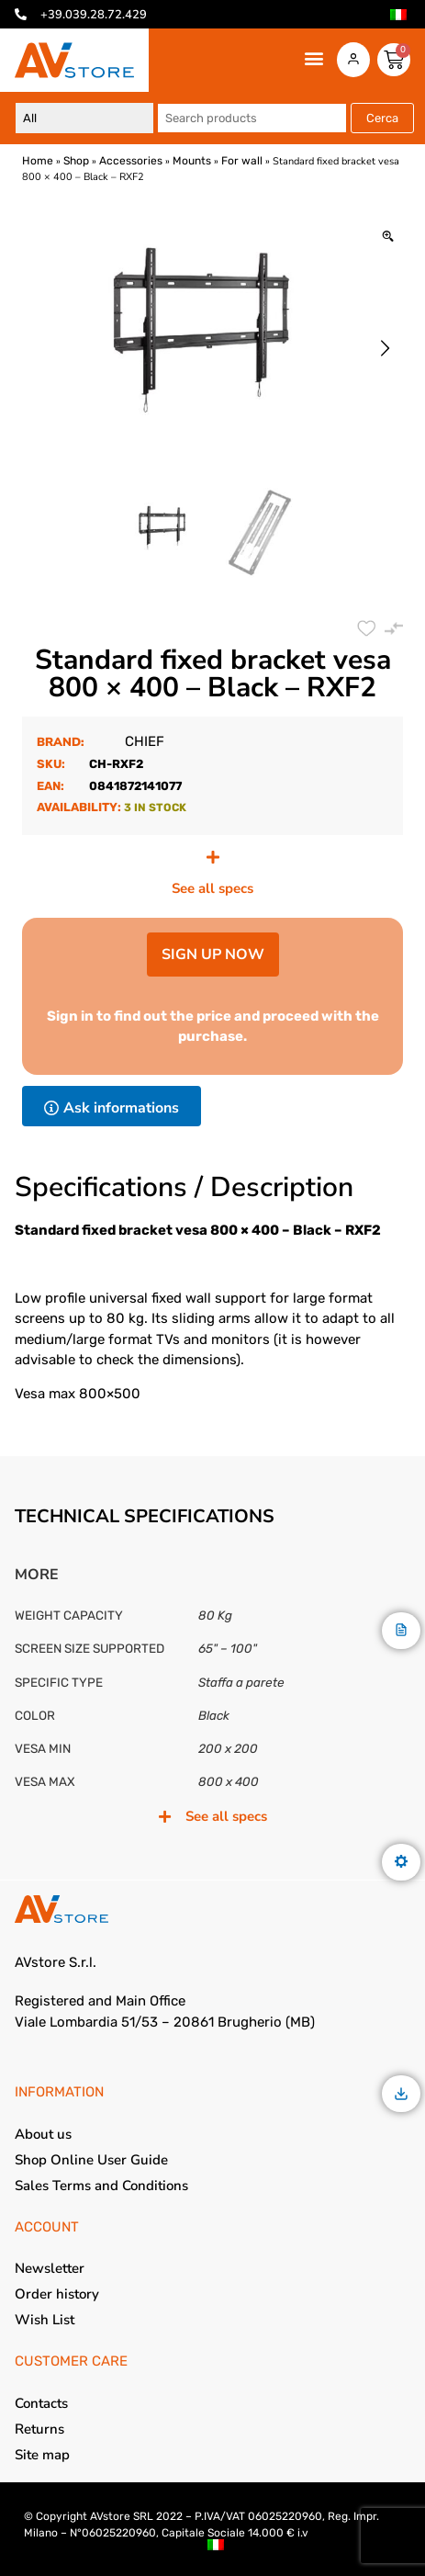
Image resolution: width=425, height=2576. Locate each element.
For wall (242, 160)
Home (37, 160)
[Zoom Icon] (388, 237)
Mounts (192, 160)
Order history (57, 2294)
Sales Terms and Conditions (101, 2185)
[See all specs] (213, 857)
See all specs (212, 888)
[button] (314, 58)
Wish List (44, 2319)
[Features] (401, 1862)
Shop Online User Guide (91, 2160)
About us (43, 2134)
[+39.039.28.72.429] (21, 14)
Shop (76, 160)
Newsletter (49, 2268)
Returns (39, 2429)
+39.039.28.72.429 (93, 14)
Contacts (41, 2403)
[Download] (401, 2095)
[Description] (401, 1631)
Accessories (130, 160)
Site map (42, 2455)
